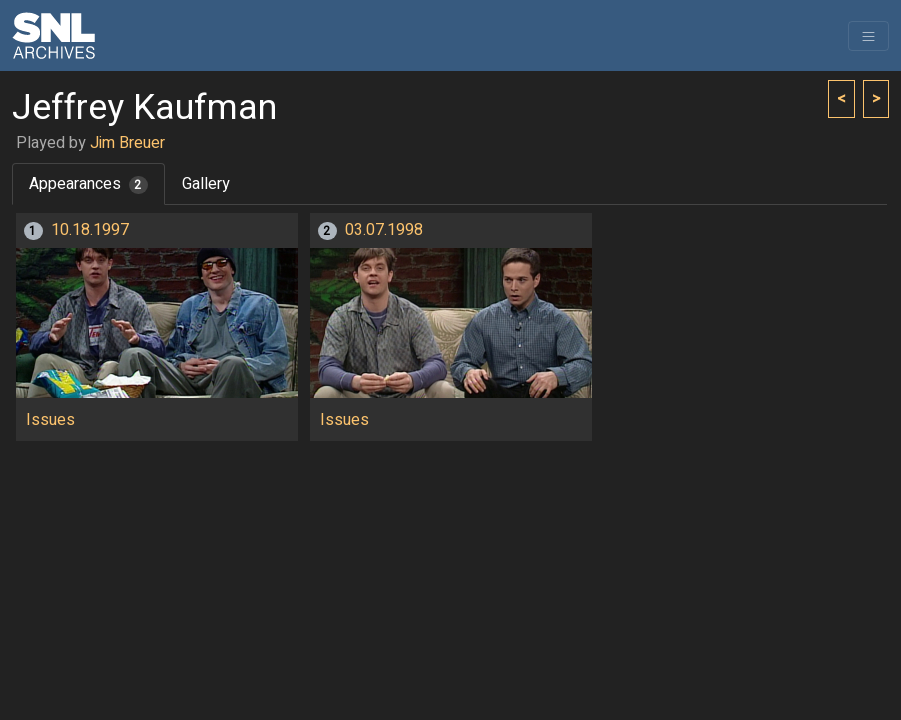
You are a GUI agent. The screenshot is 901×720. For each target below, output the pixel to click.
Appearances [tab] (88, 184)
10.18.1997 (90, 230)
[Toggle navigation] (868, 36)
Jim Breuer (127, 143)
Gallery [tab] (206, 184)
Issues (50, 420)
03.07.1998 (384, 230)
